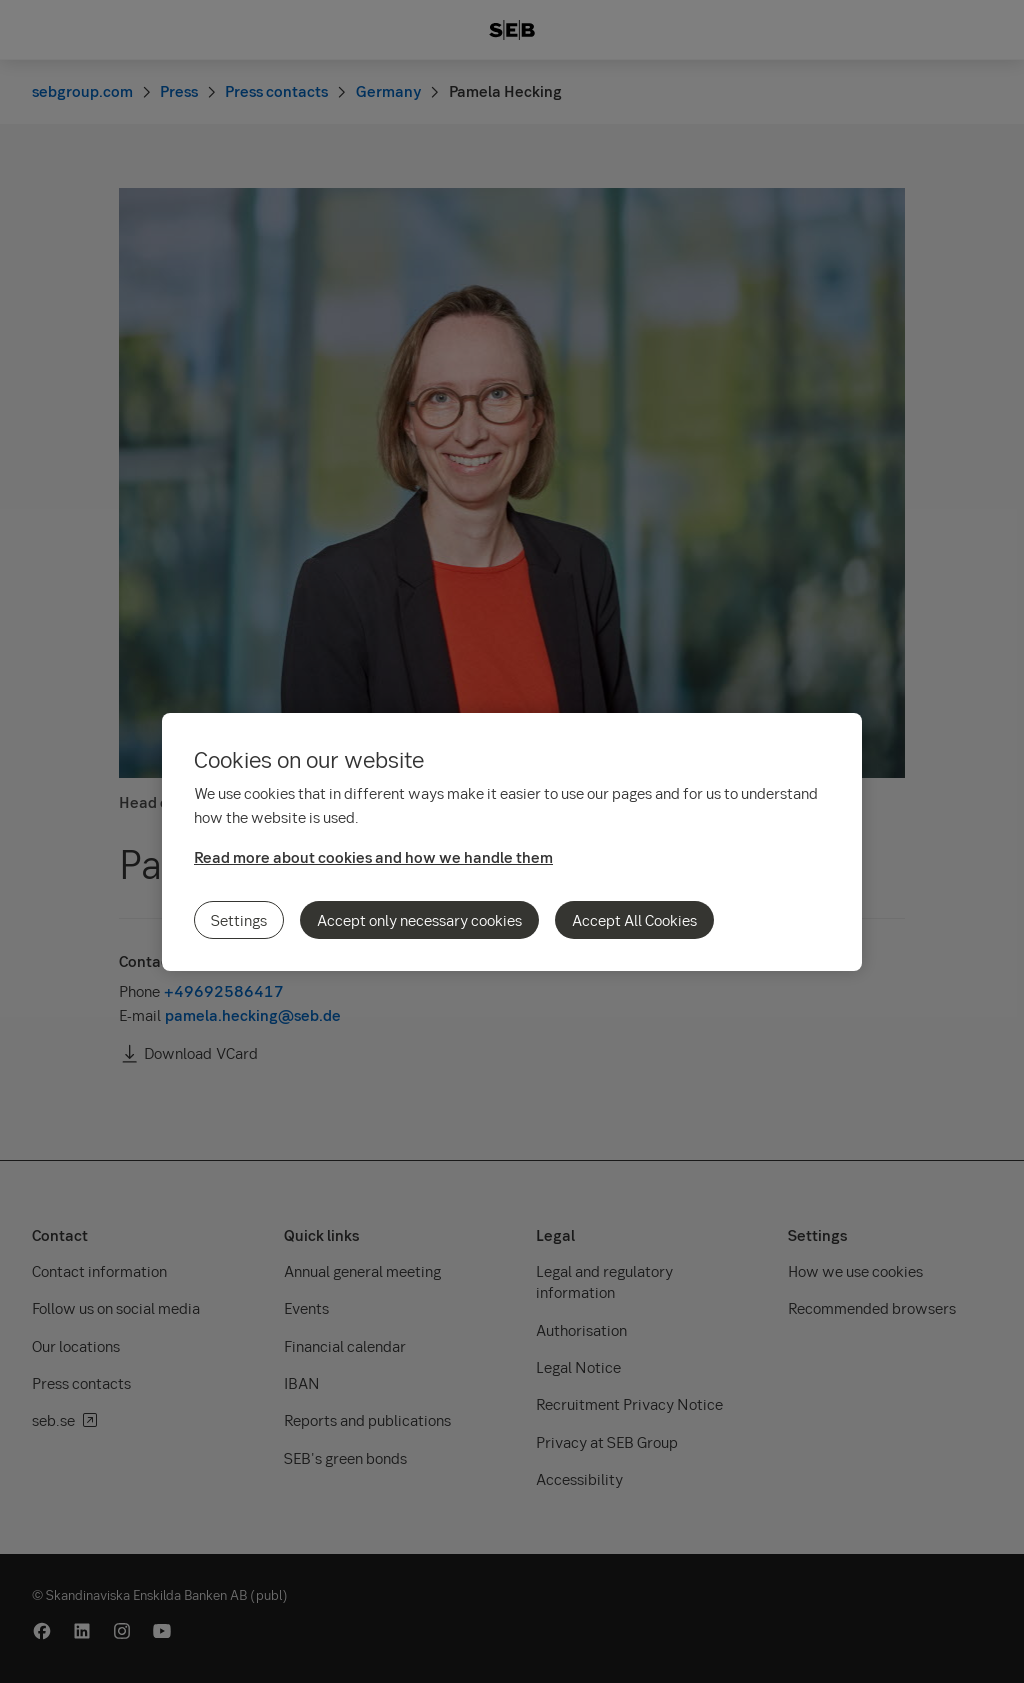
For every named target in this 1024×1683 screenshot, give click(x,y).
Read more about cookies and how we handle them (373, 857)
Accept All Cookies (634, 920)
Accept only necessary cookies (419, 920)
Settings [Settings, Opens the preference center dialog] (239, 920)
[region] (512, 842)
